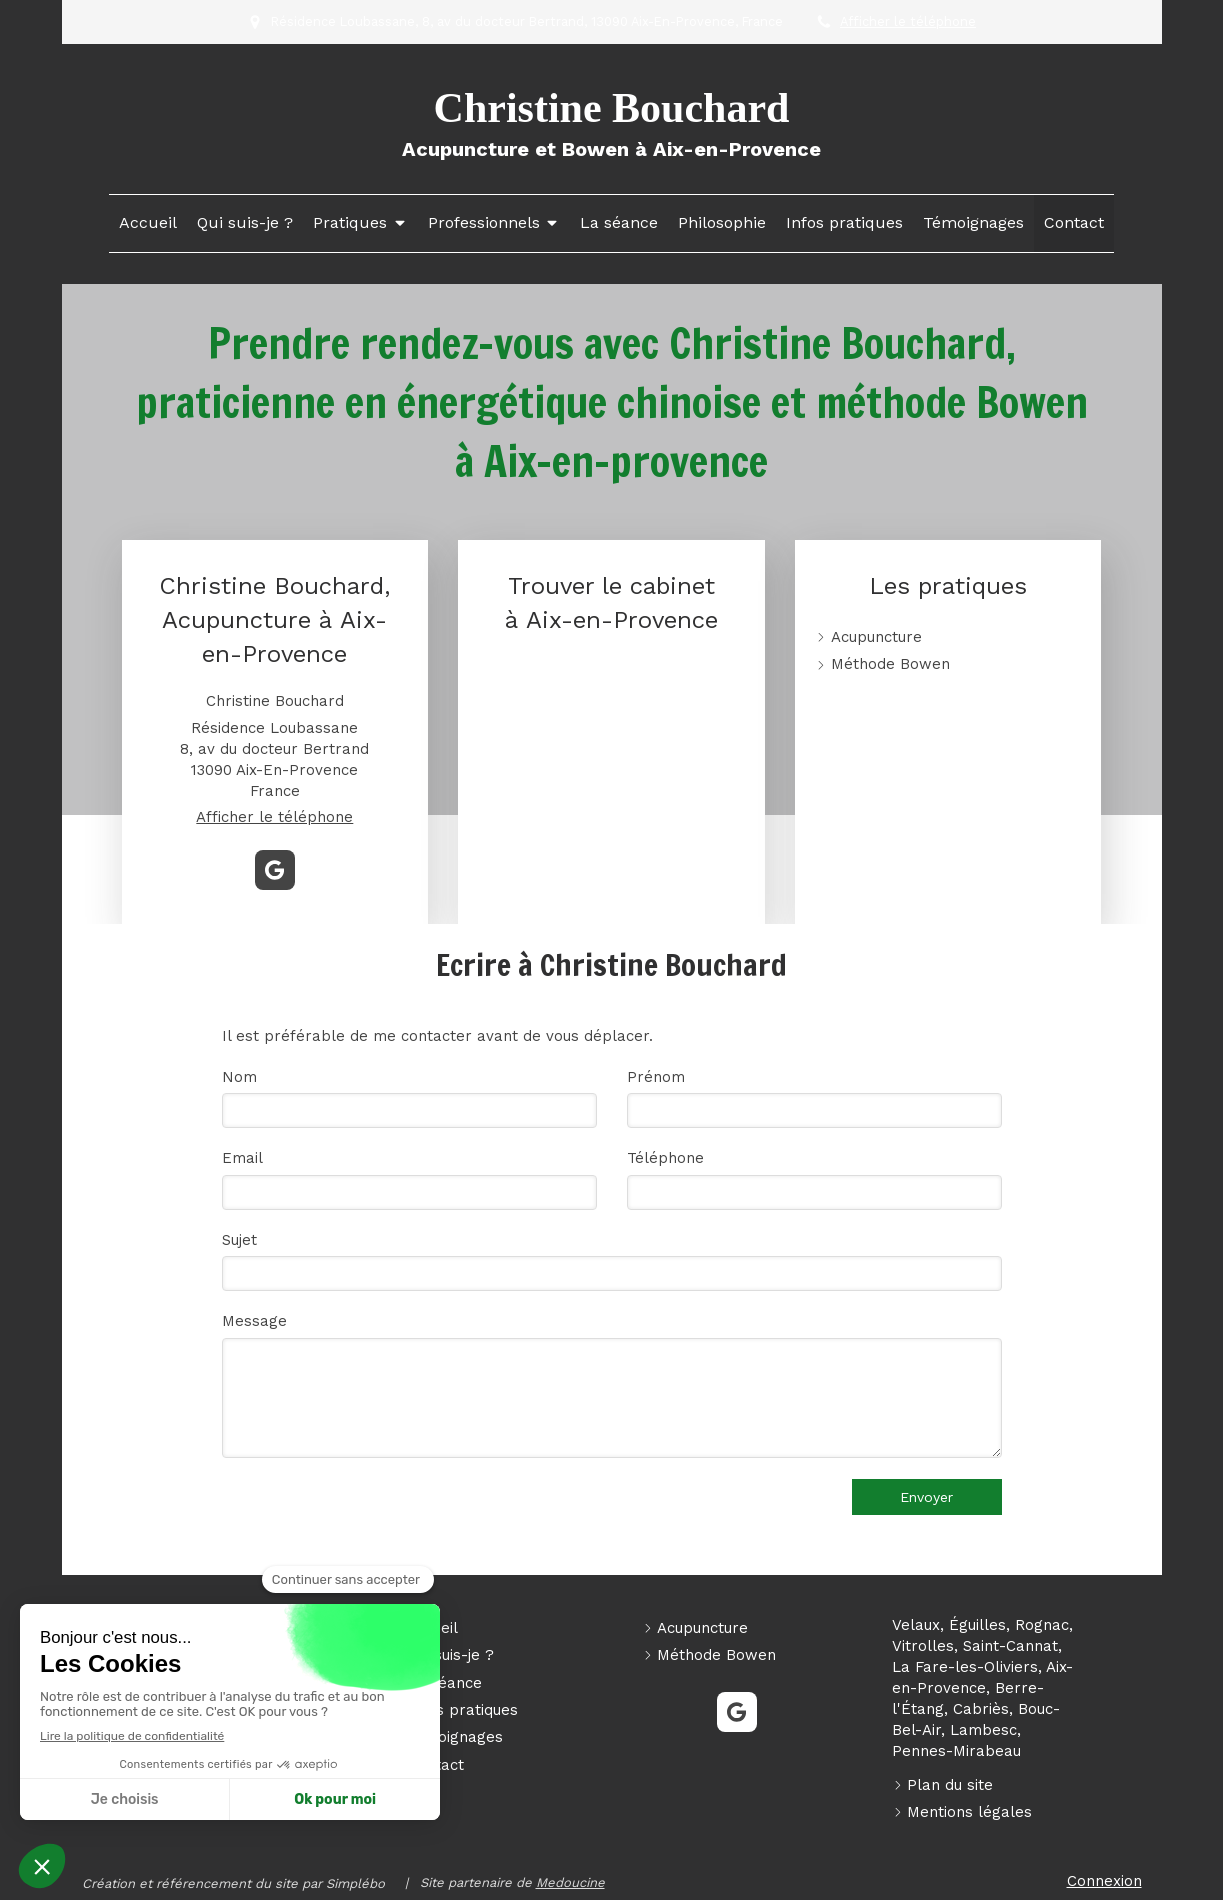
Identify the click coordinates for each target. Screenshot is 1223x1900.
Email (242, 1158)
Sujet (239, 1240)
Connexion (1104, 1881)
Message (254, 1321)
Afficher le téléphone (908, 21)
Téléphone (665, 1158)
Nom (239, 1077)
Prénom (656, 1077)
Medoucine (570, 1882)
